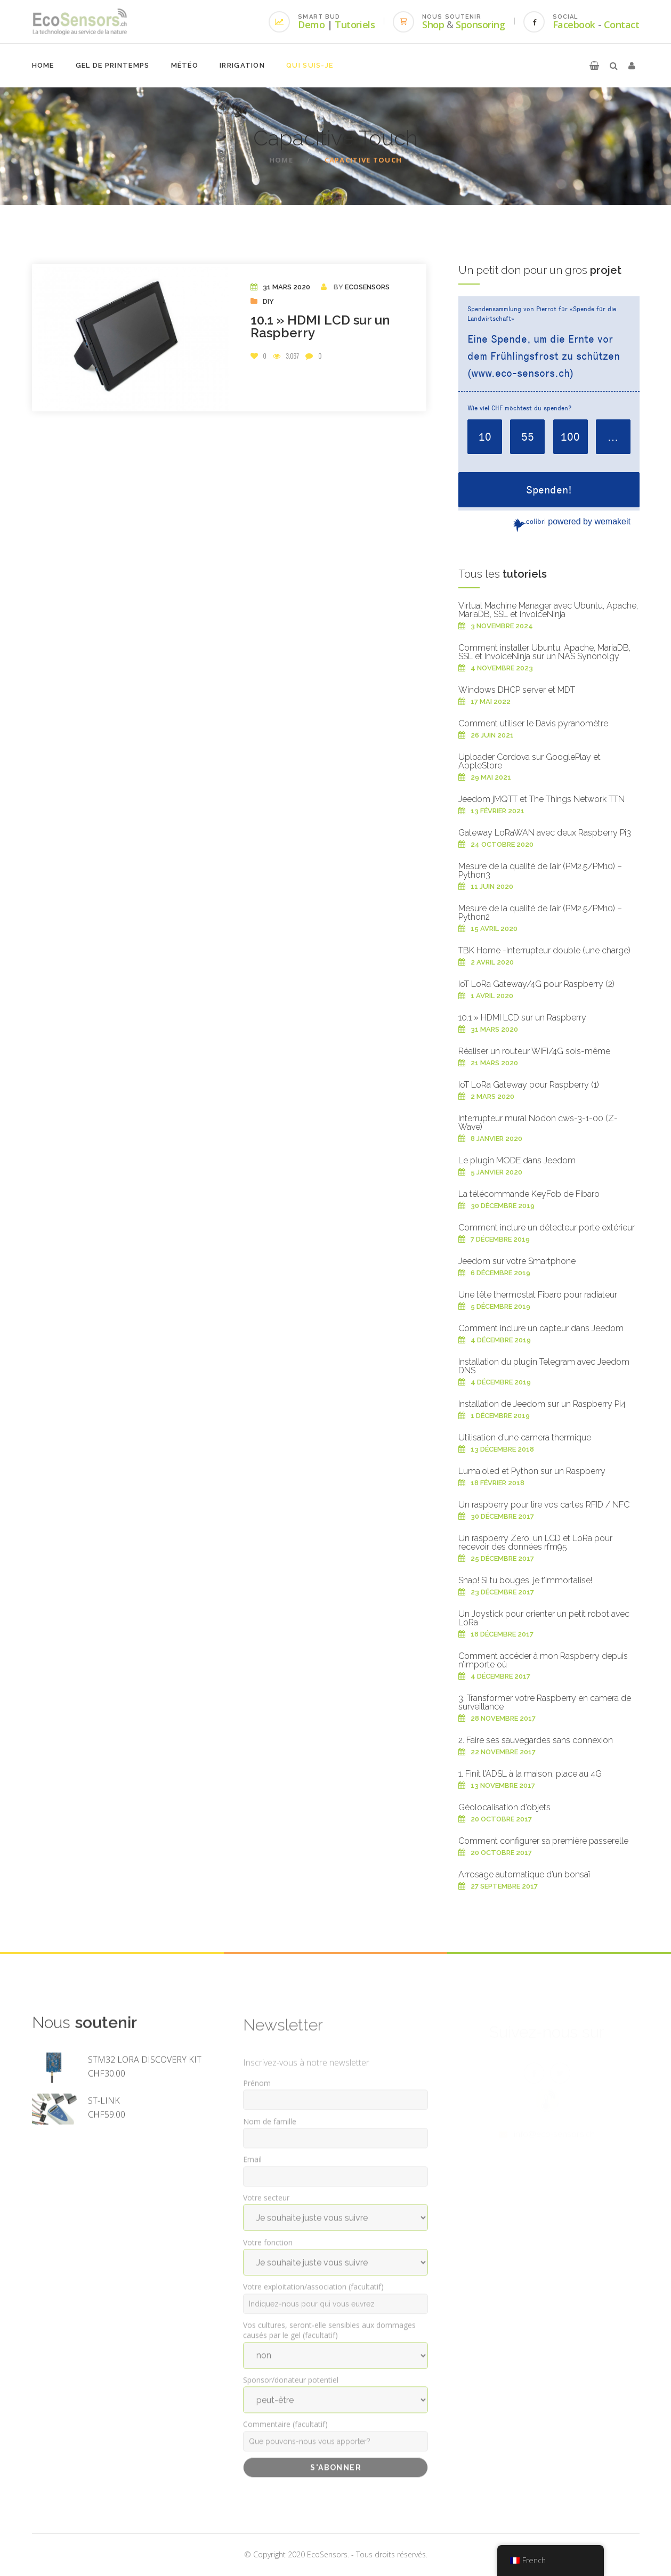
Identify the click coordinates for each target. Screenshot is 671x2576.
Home (43, 65)
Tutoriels (355, 24)
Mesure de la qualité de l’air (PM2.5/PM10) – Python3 (540, 870)
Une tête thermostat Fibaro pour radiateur (537, 1295)
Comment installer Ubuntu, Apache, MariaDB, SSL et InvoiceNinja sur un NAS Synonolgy (544, 652)
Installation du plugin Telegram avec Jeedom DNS (543, 1366)
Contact (622, 24)
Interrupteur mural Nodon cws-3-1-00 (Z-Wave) (538, 1122)
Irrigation (242, 65)
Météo (185, 65)
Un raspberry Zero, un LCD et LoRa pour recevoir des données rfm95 (535, 1542)
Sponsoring (480, 24)
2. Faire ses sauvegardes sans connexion (535, 1740)
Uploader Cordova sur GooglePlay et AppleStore (529, 761)
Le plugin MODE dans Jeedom (517, 1160)
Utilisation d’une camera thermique (524, 1437)
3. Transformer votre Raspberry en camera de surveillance (544, 1702)
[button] (594, 66)
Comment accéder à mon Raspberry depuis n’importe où (543, 1660)
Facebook (574, 24)
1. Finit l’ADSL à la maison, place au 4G (530, 1774)
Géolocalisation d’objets (504, 1807)
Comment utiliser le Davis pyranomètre (533, 723)
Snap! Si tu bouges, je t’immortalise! (525, 1580)
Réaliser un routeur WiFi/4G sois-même (534, 1051)
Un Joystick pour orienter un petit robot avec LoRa (543, 1618)
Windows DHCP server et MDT (516, 690)
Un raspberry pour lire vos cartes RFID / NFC (543, 1505)
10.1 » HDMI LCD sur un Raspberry (320, 326)
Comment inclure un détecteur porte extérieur (546, 1227)
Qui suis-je (309, 65)
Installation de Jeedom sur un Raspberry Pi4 (542, 1404)
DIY (268, 301)
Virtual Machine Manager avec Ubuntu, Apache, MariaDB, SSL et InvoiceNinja (548, 610)
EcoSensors (367, 287)
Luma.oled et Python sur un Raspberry (531, 1471)
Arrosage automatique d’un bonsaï (524, 1874)
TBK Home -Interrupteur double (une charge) (544, 950)
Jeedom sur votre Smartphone (517, 1261)
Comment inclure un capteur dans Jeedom (541, 1328)
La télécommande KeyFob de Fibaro (529, 1194)
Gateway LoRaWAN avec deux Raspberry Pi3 (544, 833)
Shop (433, 24)
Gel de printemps (113, 65)
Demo (311, 24)
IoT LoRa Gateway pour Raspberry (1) (528, 1085)
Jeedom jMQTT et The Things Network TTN (541, 799)
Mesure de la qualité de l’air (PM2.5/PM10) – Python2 (540, 912)
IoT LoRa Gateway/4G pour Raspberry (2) (536, 984)
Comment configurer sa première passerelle (543, 1841)
